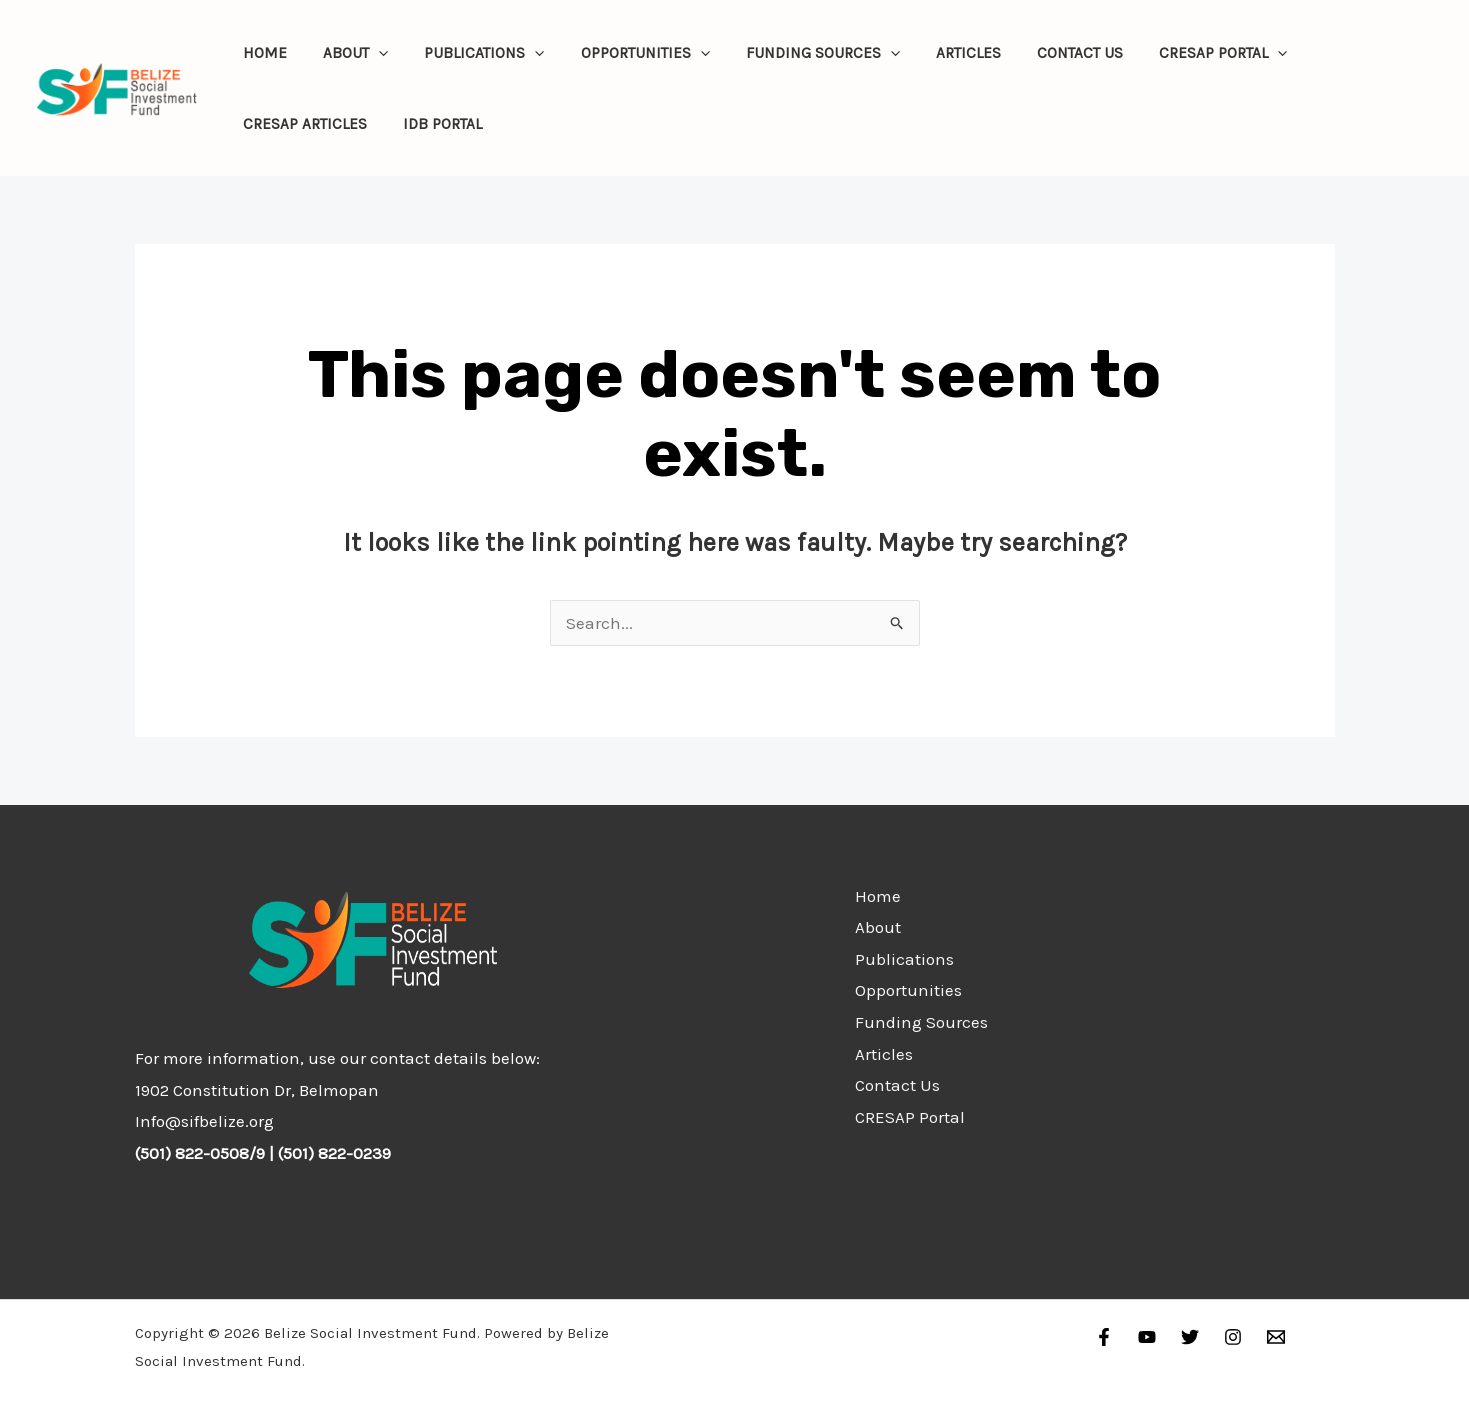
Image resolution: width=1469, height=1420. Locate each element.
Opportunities (625, 53)
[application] (370, 53)
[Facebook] (1104, 1337)
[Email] (1276, 1337)
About (347, 53)
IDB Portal (434, 124)
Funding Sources (798, 53)
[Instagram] (1233, 1337)
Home (262, 53)
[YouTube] (1147, 1337)
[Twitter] (1190, 1337)
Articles (938, 53)
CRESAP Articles (302, 124)
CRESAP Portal (1182, 53)
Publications (471, 53)
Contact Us (1045, 53)
